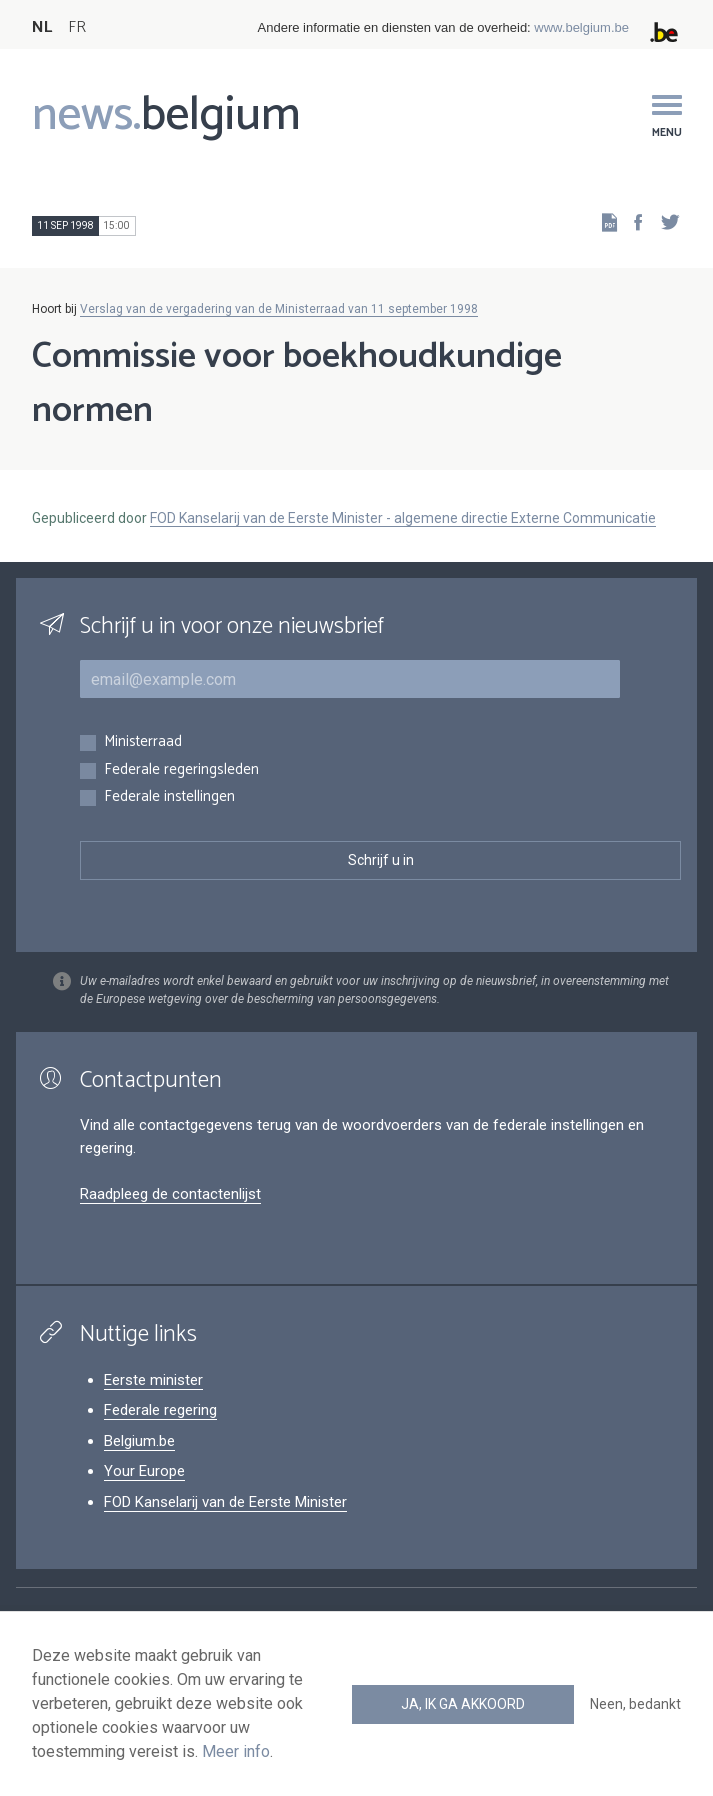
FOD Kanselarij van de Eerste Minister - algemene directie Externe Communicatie (403, 518)
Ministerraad (143, 742)
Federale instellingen (169, 797)
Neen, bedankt (635, 1704)
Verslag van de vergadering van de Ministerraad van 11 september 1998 (279, 309)
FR (77, 27)
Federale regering (160, 1410)
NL (42, 27)
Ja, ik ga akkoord (463, 1704)
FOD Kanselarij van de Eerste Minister (225, 1502)
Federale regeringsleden (181, 770)
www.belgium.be (581, 27)
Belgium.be (139, 1441)
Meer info (236, 1751)
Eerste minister (153, 1380)
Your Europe (144, 1471)
